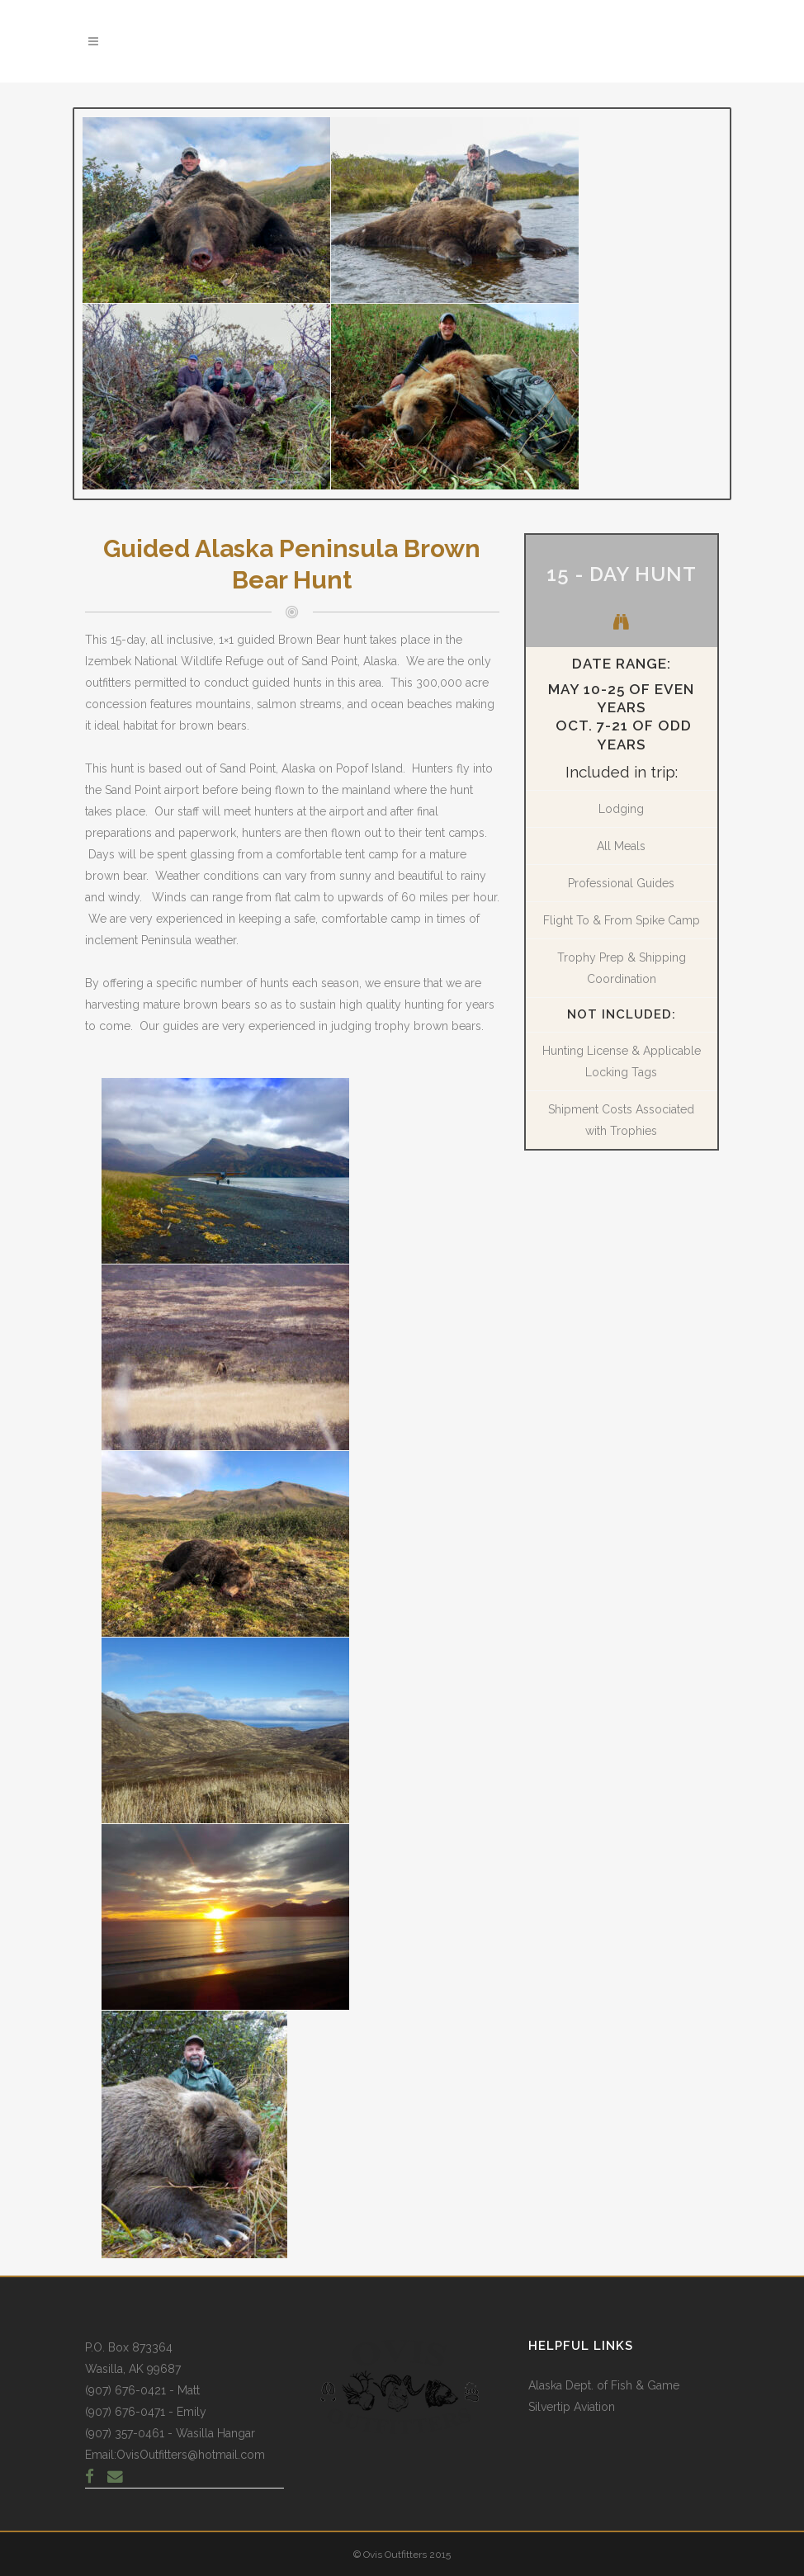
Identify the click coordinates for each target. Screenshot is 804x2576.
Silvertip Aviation (571, 2406)
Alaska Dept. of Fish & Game (603, 2385)
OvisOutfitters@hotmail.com (190, 2454)
